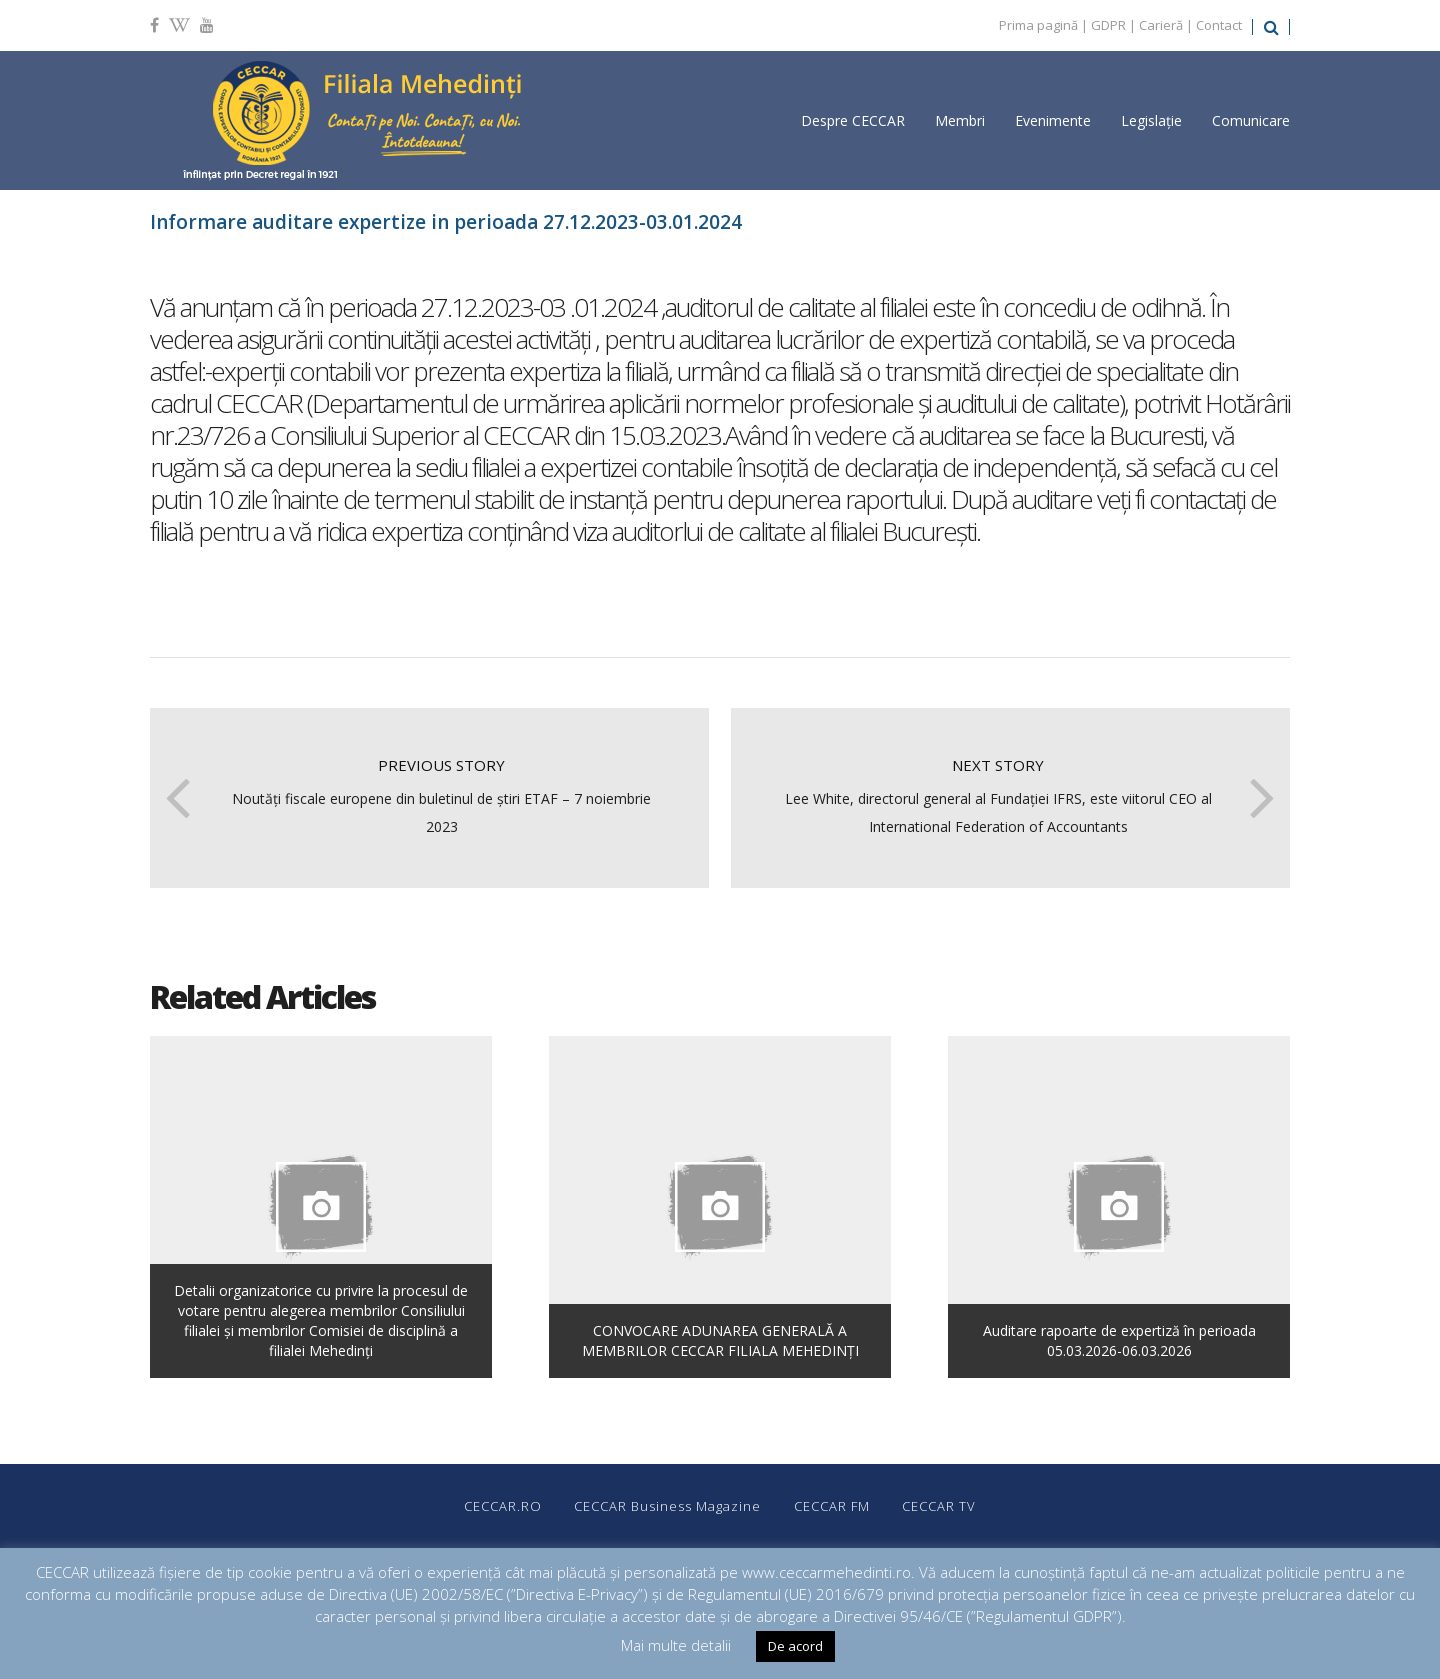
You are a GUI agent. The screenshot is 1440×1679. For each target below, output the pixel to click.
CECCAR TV (943, 1506)
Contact (1219, 25)
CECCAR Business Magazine (666, 1506)
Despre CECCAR (853, 120)
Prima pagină (1038, 25)
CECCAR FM (833, 1506)
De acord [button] (795, 1646)
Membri (960, 120)
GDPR (1108, 25)
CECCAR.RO (499, 1506)
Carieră (1161, 25)
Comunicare (1251, 120)
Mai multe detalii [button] (676, 1645)
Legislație (1151, 120)
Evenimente (1053, 120)
